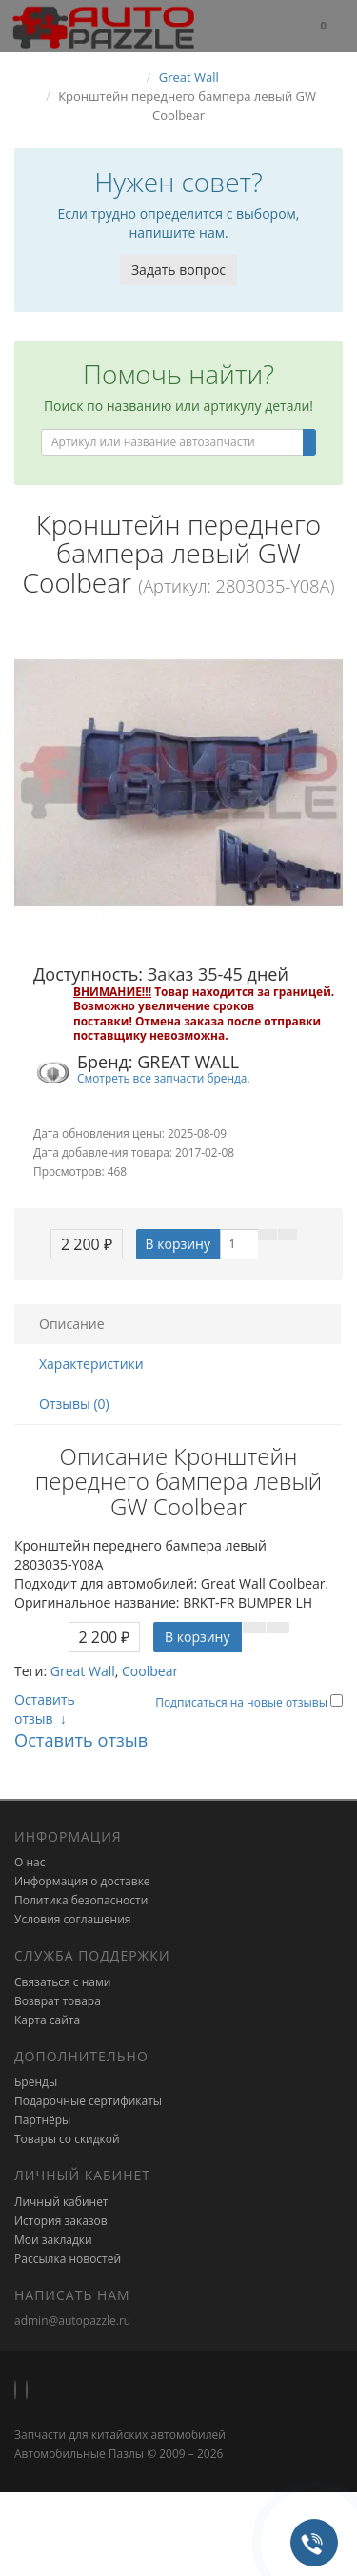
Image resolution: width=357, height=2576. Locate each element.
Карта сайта (47, 2020)
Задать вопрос (178, 270)
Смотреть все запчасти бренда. (163, 1077)
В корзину (178, 1244)
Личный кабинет (61, 2202)
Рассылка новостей (67, 2259)
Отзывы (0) (74, 1404)
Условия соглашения (72, 1919)
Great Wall (82, 1671)
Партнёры (42, 2120)
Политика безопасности (81, 1900)
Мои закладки (53, 2240)
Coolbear (150, 1671)
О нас (29, 1862)
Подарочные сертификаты (88, 2101)
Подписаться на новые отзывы (242, 1702)
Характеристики (91, 1364)
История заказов (61, 2221)
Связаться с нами (62, 1982)
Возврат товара (57, 2001)
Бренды (35, 2082)
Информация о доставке (82, 1881)
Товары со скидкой (67, 2139)
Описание (72, 1324)
